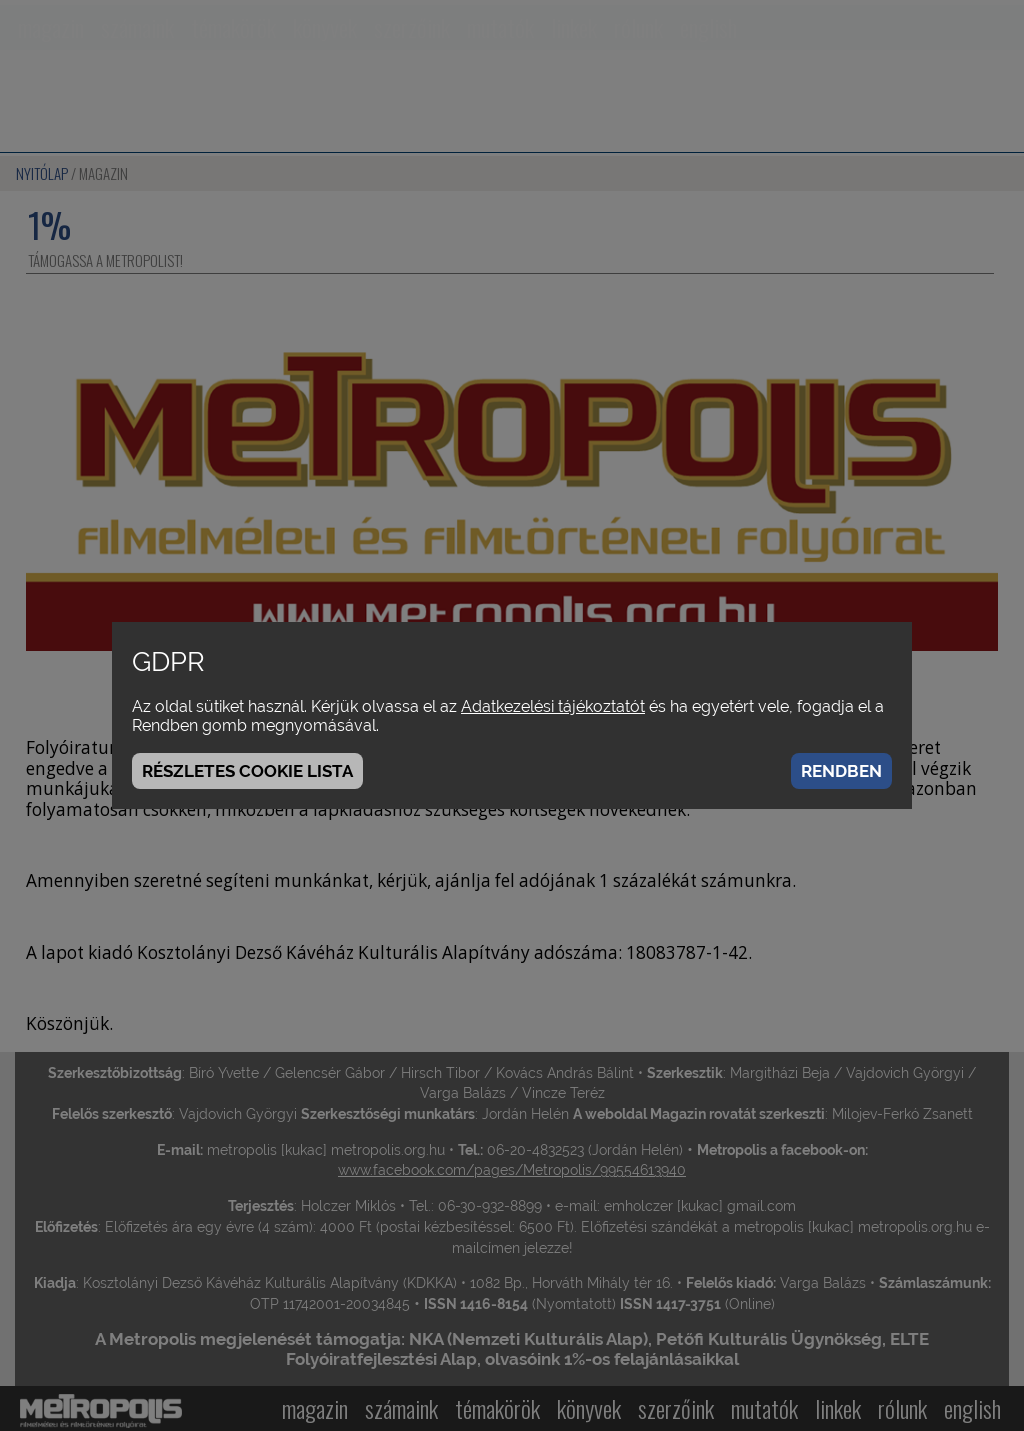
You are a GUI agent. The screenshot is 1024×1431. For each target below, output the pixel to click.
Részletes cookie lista (247, 771)
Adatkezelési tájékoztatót (553, 706)
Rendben (841, 771)
